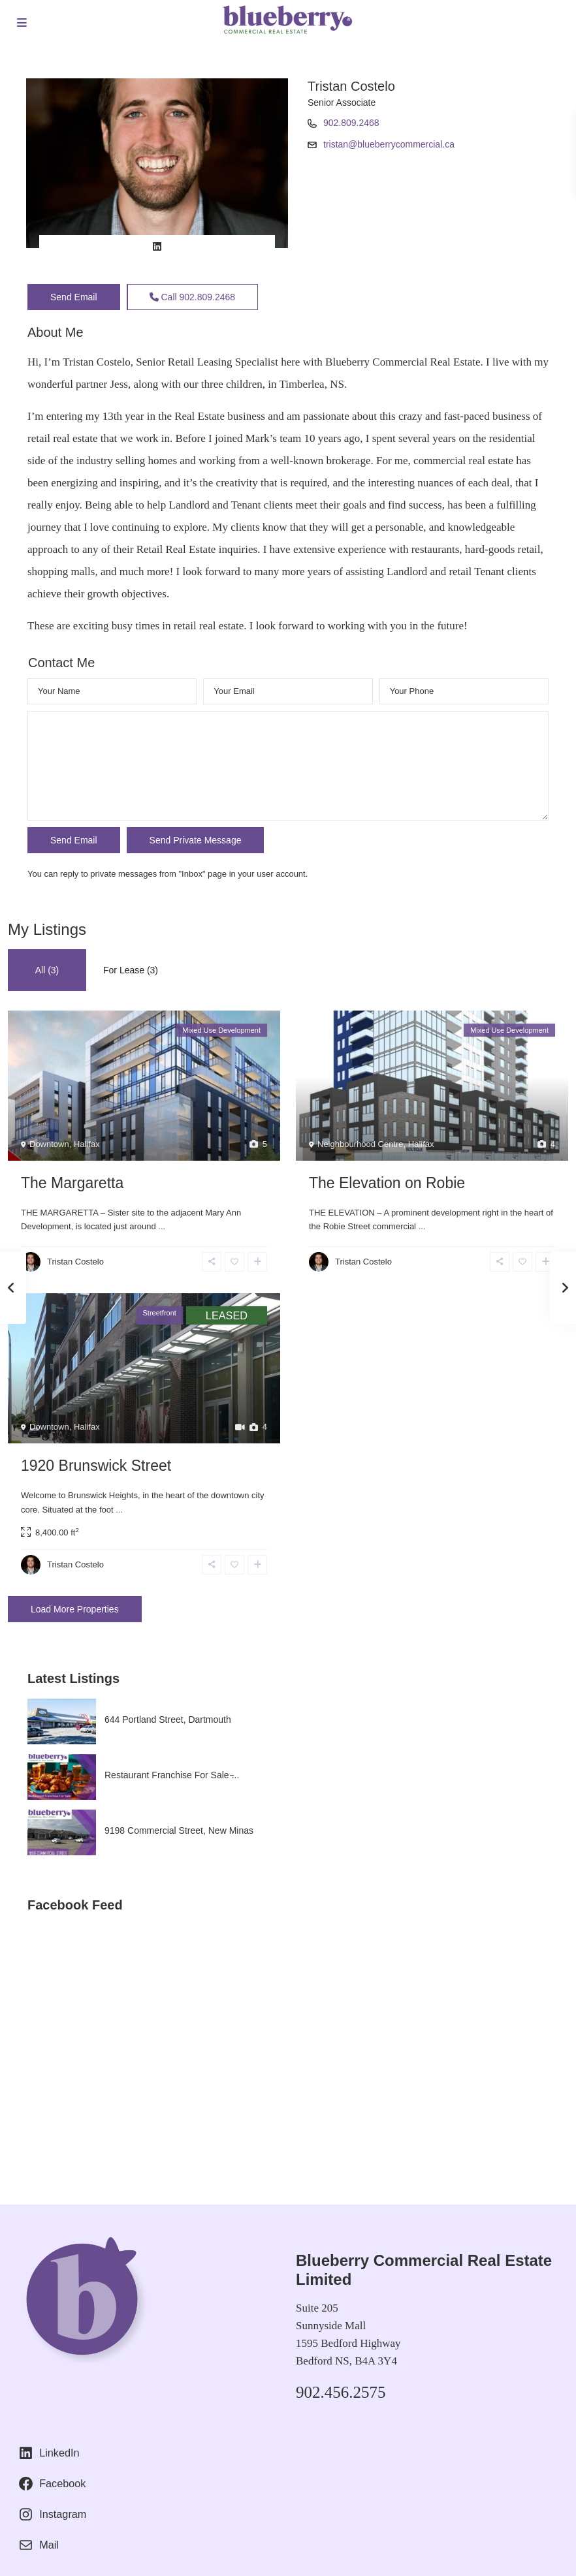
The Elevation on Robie (387, 1182)
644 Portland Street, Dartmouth (167, 1719)
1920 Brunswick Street (96, 1465)
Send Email (73, 297)
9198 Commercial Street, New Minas (178, 1830)
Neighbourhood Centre (360, 1144)
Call (193, 297)
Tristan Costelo (351, 86)
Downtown (49, 1144)
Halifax (87, 1144)
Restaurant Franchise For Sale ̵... (171, 1775)
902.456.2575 (341, 2392)
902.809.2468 (351, 123)
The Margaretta (72, 1182)
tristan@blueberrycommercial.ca (389, 144)
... (161, 1226)
